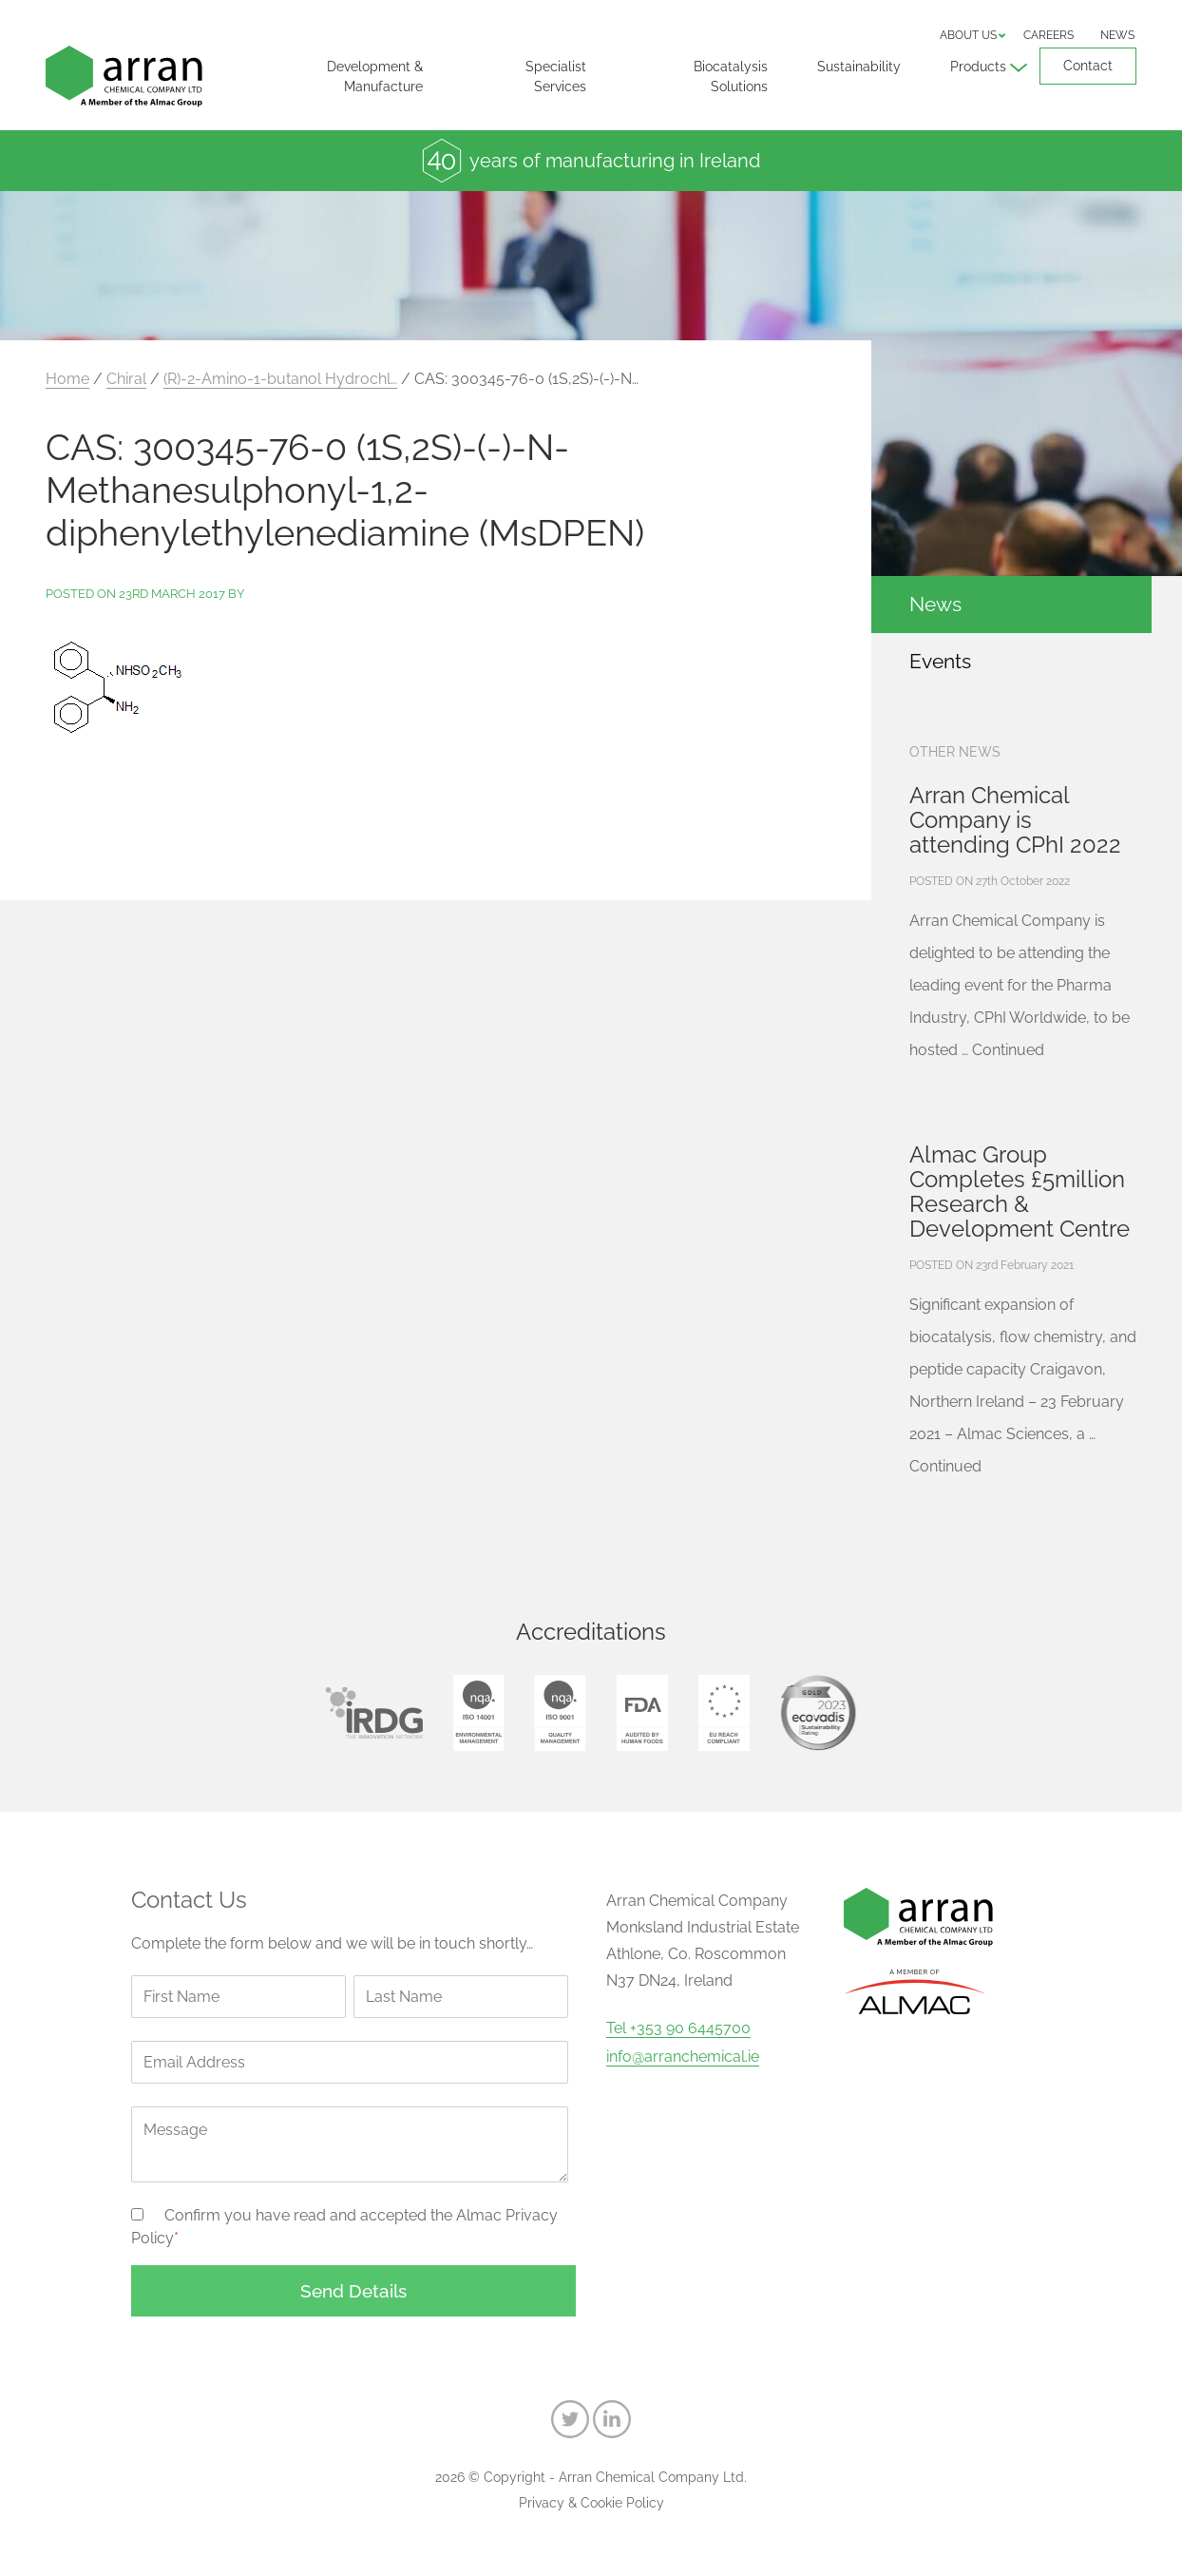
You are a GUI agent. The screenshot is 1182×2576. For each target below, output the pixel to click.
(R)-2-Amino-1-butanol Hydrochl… (280, 379)
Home (67, 379)
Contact (1088, 65)
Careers (1048, 35)
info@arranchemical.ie (682, 2057)
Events (940, 661)
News (1117, 35)
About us (968, 35)
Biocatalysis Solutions (731, 76)
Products (978, 66)
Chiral (126, 379)
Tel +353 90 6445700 (678, 2028)
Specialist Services (555, 76)
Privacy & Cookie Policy (591, 2502)
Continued (1008, 1050)
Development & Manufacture (375, 76)
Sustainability (859, 66)
